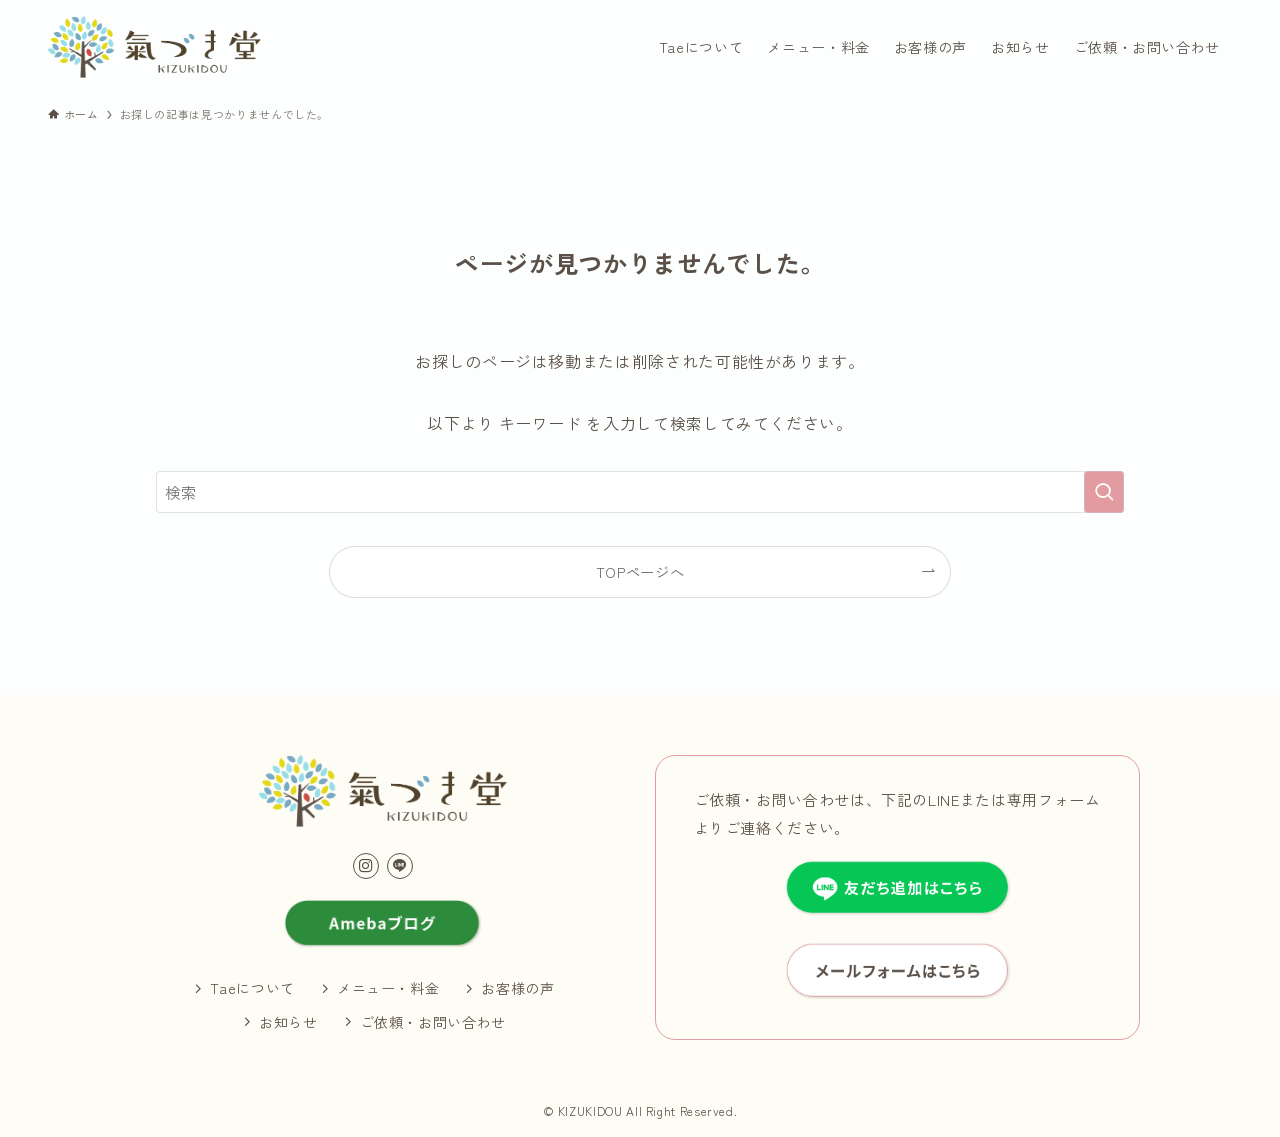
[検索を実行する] (1104, 492)
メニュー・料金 (388, 988)
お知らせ (288, 1022)
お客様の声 (517, 988)
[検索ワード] (640, 492)
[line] (400, 866)
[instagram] (366, 866)
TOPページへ (640, 571)
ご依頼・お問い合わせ (433, 1022)
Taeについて (252, 988)
